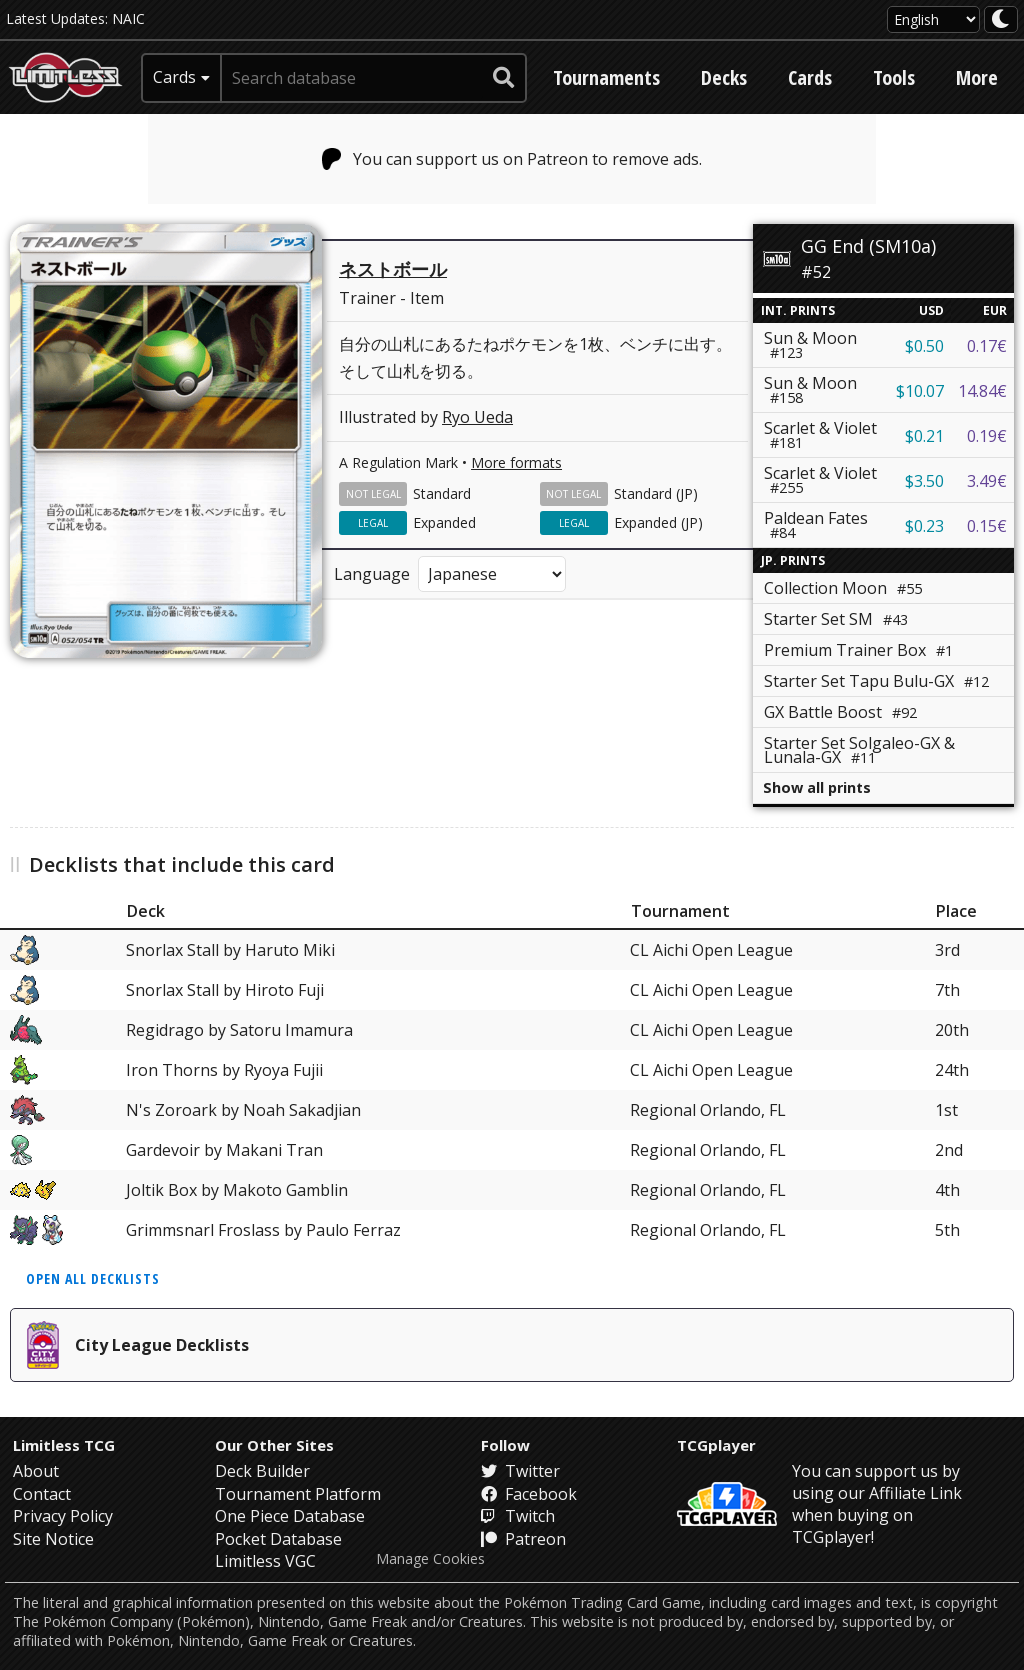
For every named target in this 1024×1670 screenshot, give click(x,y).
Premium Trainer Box (858, 650)
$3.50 (924, 481)
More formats (516, 462)
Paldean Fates (816, 524)
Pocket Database (278, 1539)
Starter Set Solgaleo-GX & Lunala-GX (859, 750)
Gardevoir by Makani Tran (224, 1150)
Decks (724, 77)
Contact (42, 1494)
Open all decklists (93, 1278)
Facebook (529, 1494)
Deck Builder (262, 1471)
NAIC (128, 18)
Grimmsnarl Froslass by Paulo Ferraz (263, 1230)
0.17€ (987, 346)
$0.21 (924, 436)
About (36, 1471)
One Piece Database (290, 1516)
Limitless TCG (64, 1445)
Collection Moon (843, 588)
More (977, 77)
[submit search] (504, 78)
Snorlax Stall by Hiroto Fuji (225, 990)
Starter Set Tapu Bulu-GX (876, 681)
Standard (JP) (656, 493)
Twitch (518, 1516)
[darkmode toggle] (1001, 19)
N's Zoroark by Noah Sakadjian (243, 1110)
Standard (442, 493)
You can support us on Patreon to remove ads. (512, 159)
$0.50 (924, 346)
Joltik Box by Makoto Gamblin (237, 1190)
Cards (810, 77)
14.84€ (982, 391)
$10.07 (920, 391)
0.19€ (987, 436)
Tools (894, 77)
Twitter (520, 1471)
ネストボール (393, 269)
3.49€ (987, 481)
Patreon (523, 1539)
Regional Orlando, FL (708, 1110)
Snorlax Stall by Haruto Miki (230, 950)
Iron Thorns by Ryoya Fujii (224, 1070)
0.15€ (987, 526)
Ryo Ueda (477, 417)
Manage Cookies (430, 1559)
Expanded (444, 522)
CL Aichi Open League (711, 950)
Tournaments (606, 77)
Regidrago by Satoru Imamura (239, 1030)
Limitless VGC (265, 1561)
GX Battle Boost (840, 712)
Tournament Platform (298, 1494)
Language (372, 574)
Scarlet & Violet (820, 434)
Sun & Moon (810, 344)
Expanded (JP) (658, 522)
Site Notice (53, 1539)
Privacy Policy (63, 1516)
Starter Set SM (836, 619)
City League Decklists (138, 1345)
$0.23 (924, 526)
